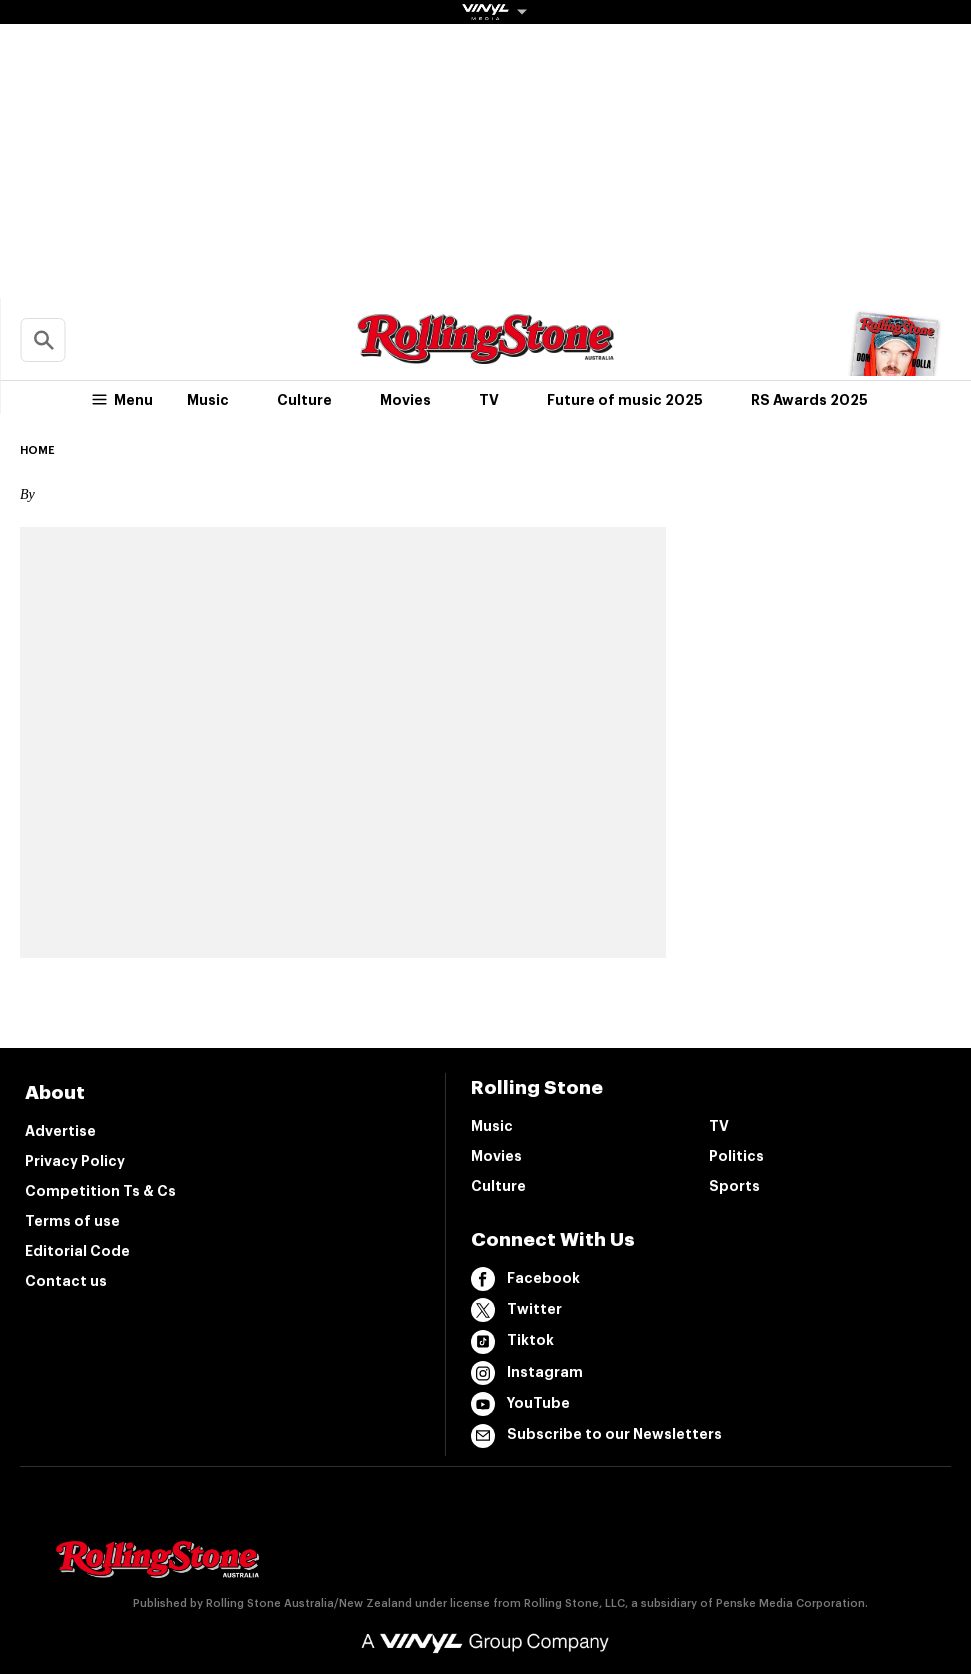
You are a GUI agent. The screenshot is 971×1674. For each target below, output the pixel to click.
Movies (405, 400)
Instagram (527, 1373)
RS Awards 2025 (809, 400)
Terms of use (72, 1221)
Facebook (525, 1279)
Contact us (66, 1281)
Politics (736, 1156)
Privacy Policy (75, 1161)
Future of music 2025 (625, 400)
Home (37, 450)
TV (489, 400)
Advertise (60, 1131)
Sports (734, 1186)
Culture (304, 400)
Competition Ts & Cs (100, 1191)
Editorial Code (77, 1251)
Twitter (516, 1310)
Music (208, 400)
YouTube (520, 1404)
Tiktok (512, 1342)
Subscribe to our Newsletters (596, 1436)
